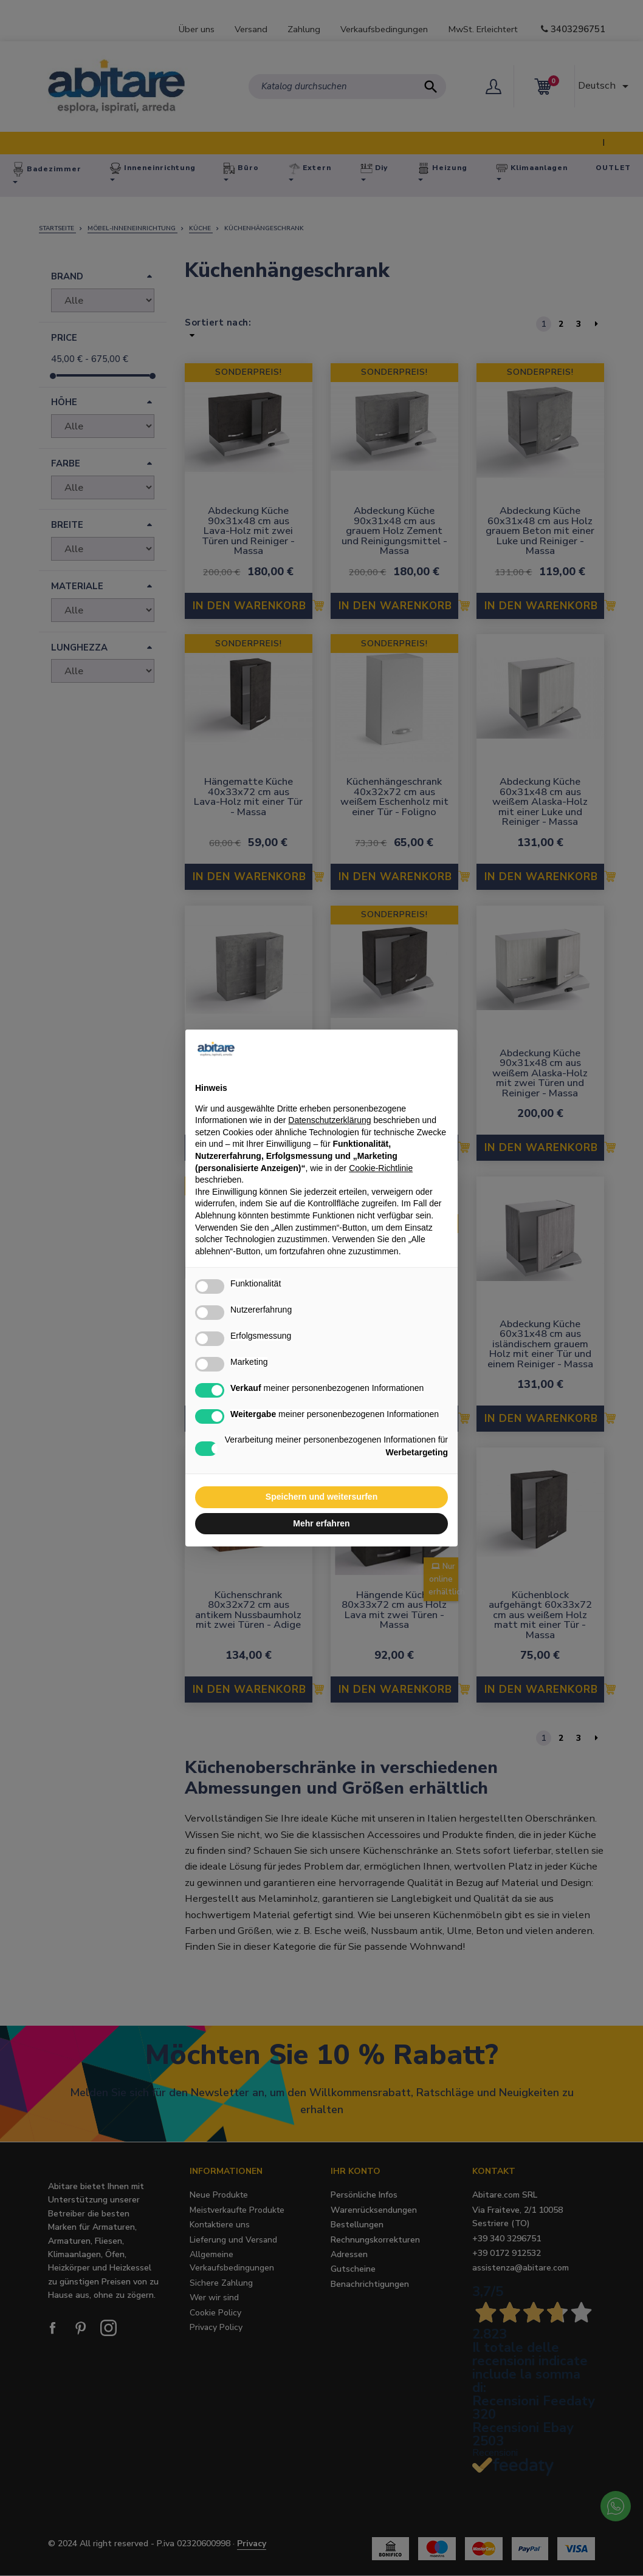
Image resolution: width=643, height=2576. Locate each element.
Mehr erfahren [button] (321, 1523)
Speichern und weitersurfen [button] (321, 1497)
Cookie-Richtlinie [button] (381, 1168)
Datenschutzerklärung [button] (329, 1120)
